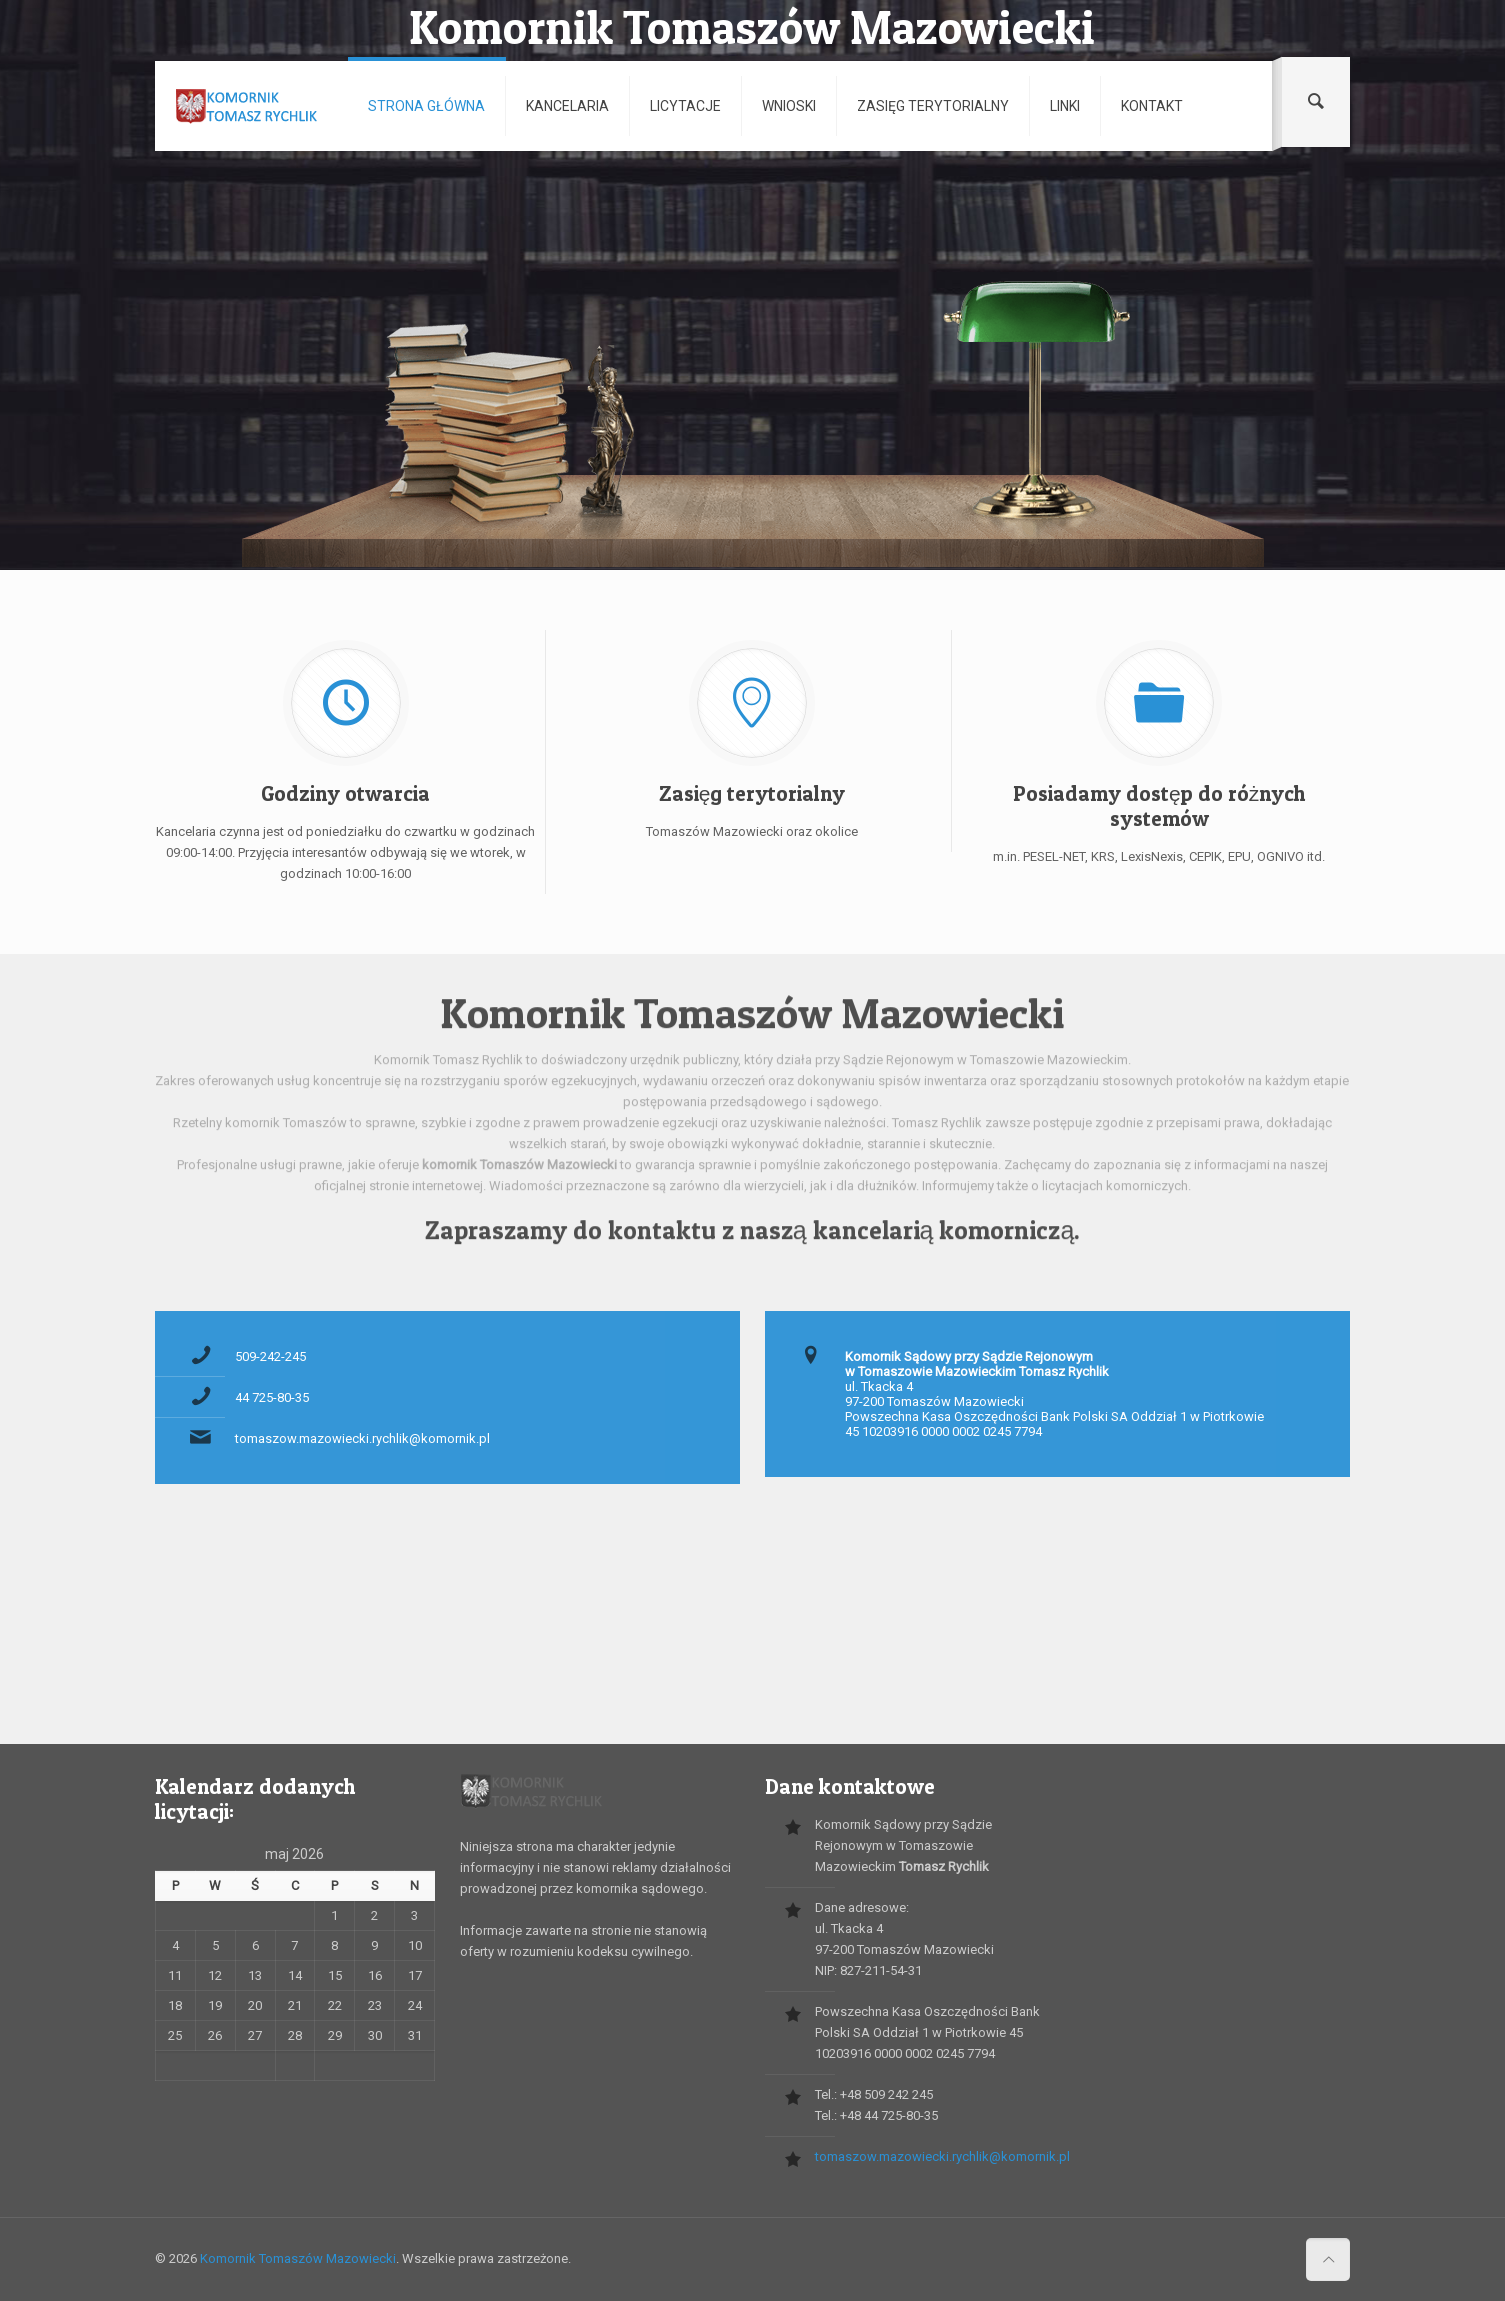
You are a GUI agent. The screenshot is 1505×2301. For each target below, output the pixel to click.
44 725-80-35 (272, 1397)
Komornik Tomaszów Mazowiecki (298, 2258)
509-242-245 (270, 1356)
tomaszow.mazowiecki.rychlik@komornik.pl (362, 1438)
